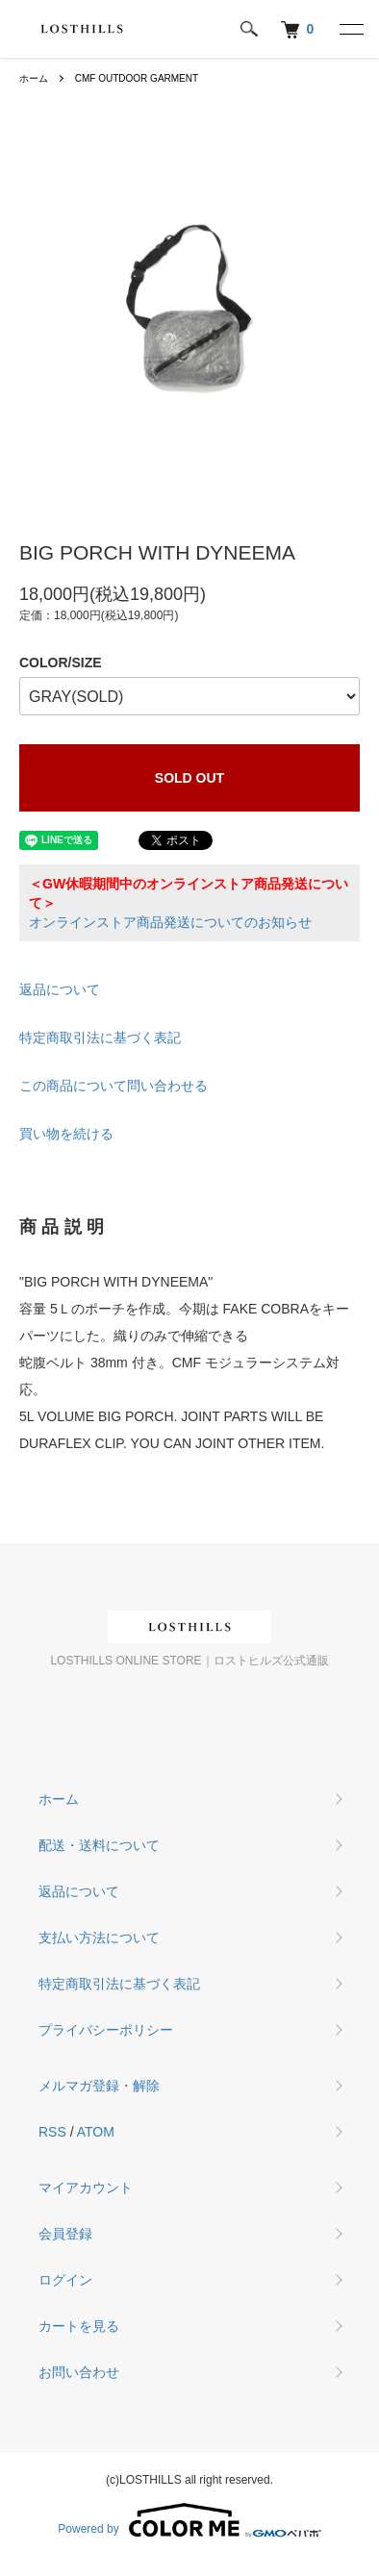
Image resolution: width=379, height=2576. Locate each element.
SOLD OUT (189, 778)
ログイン (65, 2280)
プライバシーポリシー (105, 2030)
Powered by (189, 2520)
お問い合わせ (78, 2372)
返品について (59, 989)
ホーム (33, 78)
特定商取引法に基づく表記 (100, 1037)
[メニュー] (350, 29)
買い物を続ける (66, 1133)
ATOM (95, 2131)
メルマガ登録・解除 (99, 2085)
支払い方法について (99, 1937)
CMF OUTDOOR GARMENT (136, 78)
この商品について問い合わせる (113, 1085)
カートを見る (78, 2326)
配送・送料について (99, 1845)
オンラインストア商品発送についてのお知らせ (170, 922)
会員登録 (65, 2233)
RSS (52, 2131)
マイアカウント (85, 2187)
